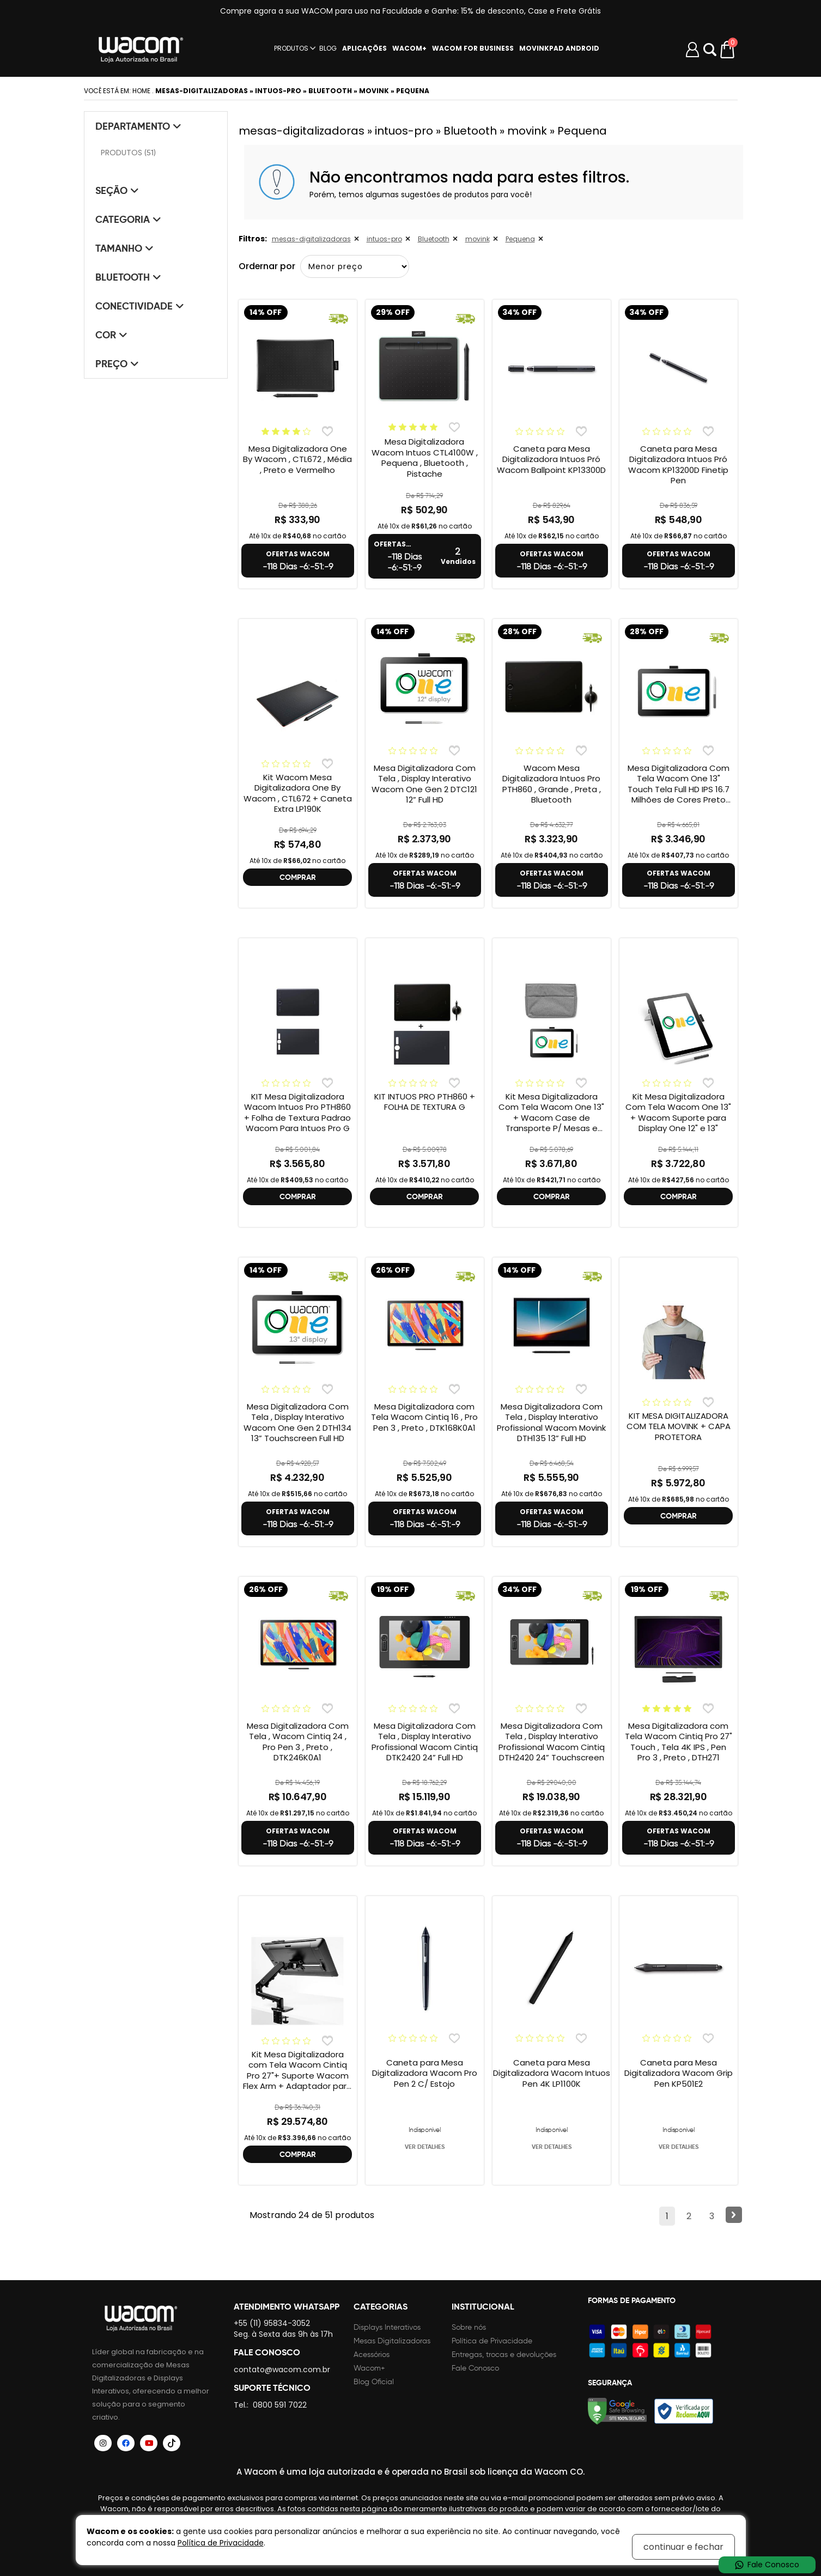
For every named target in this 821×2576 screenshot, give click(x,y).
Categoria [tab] (128, 219)
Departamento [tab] (138, 126)
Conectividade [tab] (139, 306)
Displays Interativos (387, 2327)
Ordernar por (267, 266)
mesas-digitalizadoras (311, 239)
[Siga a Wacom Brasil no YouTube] (149, 2443)
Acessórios (372, 2354)
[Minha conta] (692, 49)
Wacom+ (369, 2368)
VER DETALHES (425, 2146)
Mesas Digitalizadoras (392, 2341)
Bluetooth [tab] (128, 277)
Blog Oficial (374, 2381)
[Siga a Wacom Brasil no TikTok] (172, 2443)
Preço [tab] (117, 363)
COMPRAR (297, 877)
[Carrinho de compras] (728, 49)
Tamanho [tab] (124, 248)
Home (141, 90)
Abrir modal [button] (710, 49)
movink (477, 239)
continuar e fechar (683, 2547)
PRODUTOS (291, 48)
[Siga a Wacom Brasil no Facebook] (126, 2443)
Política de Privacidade (492, 2341)
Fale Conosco (475, 2368)
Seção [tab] (117, 190)
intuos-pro (384, 239)
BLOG (328, 48)
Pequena (520, 239)
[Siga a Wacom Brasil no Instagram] (103, 2443)
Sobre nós (469, 2327)
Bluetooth (433, 239)
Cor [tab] (111, 335)
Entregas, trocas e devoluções (504, 2354)
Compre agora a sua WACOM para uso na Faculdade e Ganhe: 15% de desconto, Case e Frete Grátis (410, 10)
